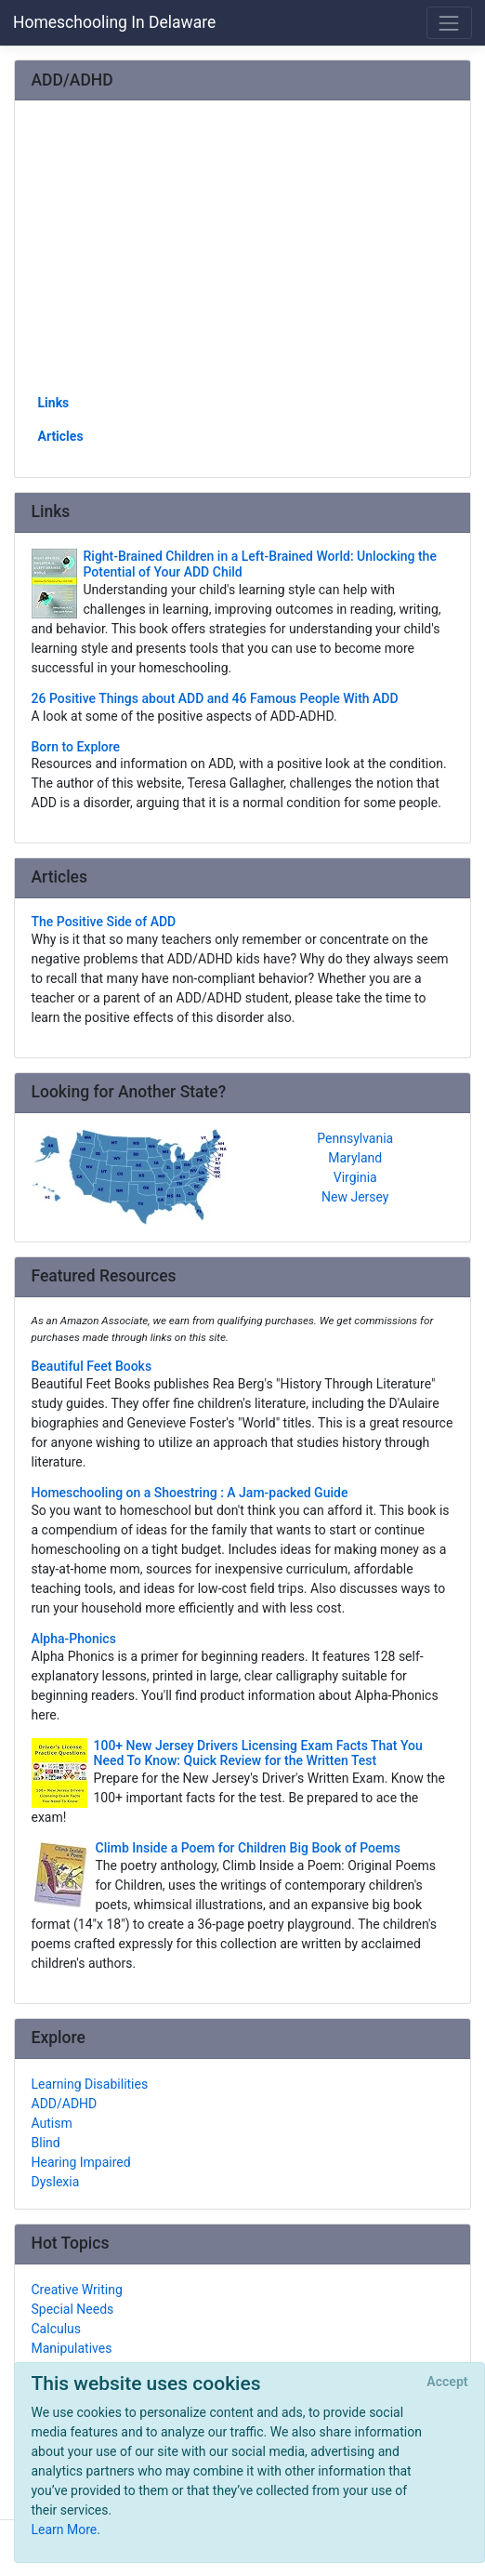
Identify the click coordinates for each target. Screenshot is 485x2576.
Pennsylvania (355, 1138)
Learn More (65, 2529)
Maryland (355, 1157)
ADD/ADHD (65, 2103)
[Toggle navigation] (449, 23)
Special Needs (73, 2309)
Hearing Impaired (81, 2162)
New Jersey (354, 1196)
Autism (52, 2123)
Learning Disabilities (90, 2084)
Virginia (355, 1177)
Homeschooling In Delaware (114, 22)
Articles (61, 436)
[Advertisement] (243, 254)
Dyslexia (56, 2181)
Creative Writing (77, 2289)
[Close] (447, 2382)
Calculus (57, 2328)
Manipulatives (72, 2348)
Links (54, 402)
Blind (46, 2142)
